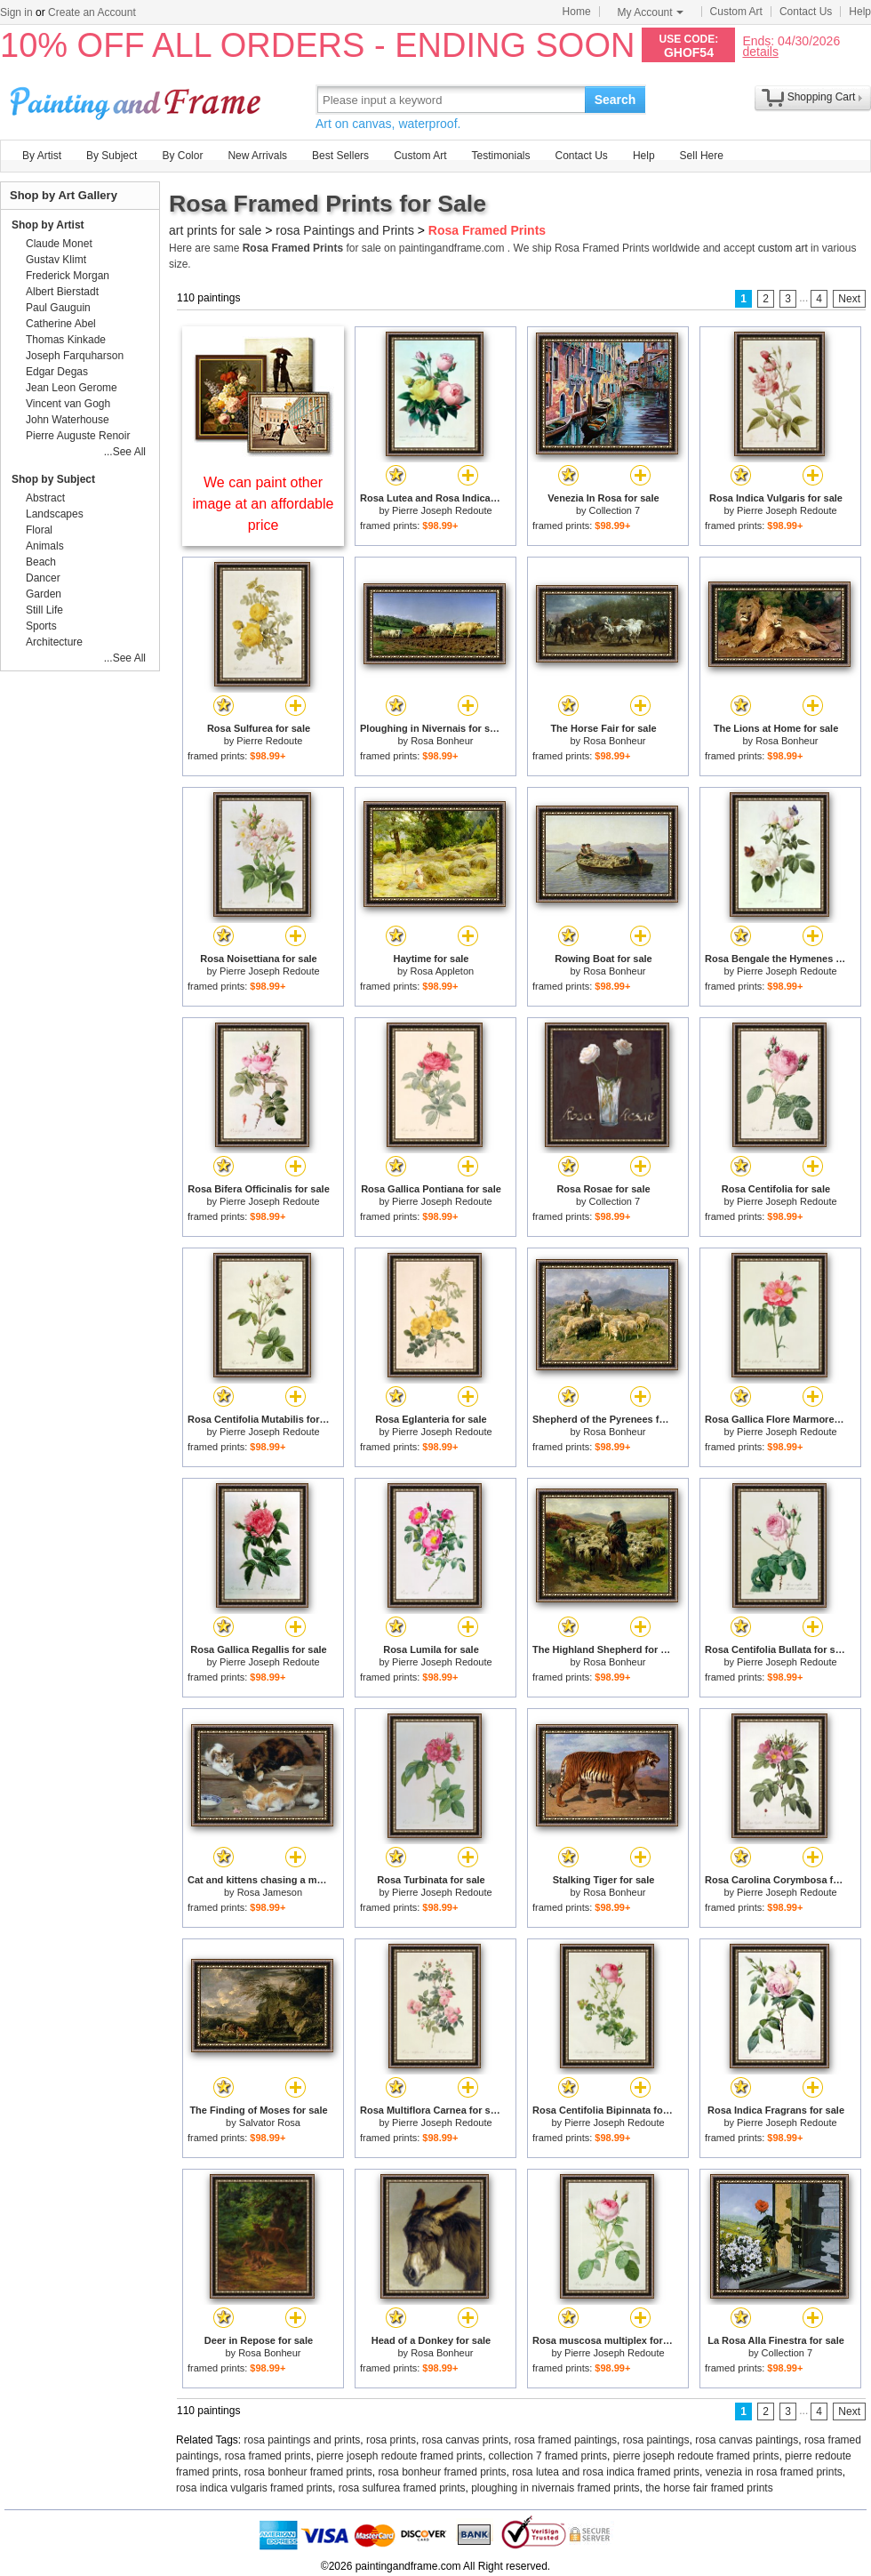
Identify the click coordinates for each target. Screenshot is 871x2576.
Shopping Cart (821, 97)
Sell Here (701, 155)
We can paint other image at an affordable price (263, 504)
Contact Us (805, 11)
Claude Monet (59, 243)
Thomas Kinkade (66, 339)
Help (860, 11)
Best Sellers (340, 155)
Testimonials (500, 155)
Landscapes (55, 514)
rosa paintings (656, 2440)
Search (615, 99)
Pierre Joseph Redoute (442, 510)
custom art (783, 248)
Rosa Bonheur (442, 740)
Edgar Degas (57, 371)
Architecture (54, 642)
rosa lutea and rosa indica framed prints (605, 2472)
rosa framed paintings (566, 2440)
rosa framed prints (268, 2456)
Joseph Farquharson (75, 355)
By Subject (111, 155)
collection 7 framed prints (548, 2456)
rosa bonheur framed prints (308, 2472)
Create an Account (92, 12)
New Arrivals (257, 155)
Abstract (45, 498)
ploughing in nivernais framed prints (555, 2488)
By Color (182, 155)
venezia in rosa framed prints (774, 2472)
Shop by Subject (53, 479)
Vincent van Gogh (68, 403)
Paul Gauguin (58, 307)
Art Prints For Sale (137, 99)
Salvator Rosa (269, 2122)
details (760, 51)
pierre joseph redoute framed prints (399, 2456)
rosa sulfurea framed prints (402, 2488)
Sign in (16, 12)
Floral (39, 530)
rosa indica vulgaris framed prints (254, 2488)
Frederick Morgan (67, 275)
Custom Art (736, 11)
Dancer (43, 578)
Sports (41, 626)
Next (849, 299)
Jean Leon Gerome (71, 387)
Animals (45, 546)
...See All (125, 451)
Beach (41, 562)
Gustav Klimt (56, 259)
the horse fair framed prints (708, 2488)
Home (577, 11)
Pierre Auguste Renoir (78, 435)
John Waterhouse (67, 419)
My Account (650, 12)
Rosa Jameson (269, 1892)
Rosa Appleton (443, 971)
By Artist (41, 155)
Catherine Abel (61, 323)
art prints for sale (215, 230)
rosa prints (391, 2440)
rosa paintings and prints (302, 2440)
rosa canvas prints (465, 2440)
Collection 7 (614, 510)
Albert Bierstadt (62, 291)
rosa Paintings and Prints (345, 230)
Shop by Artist (48, 225)
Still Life (44, 610)
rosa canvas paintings (746, 2440)
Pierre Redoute (269, 740)
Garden (43, 594)
